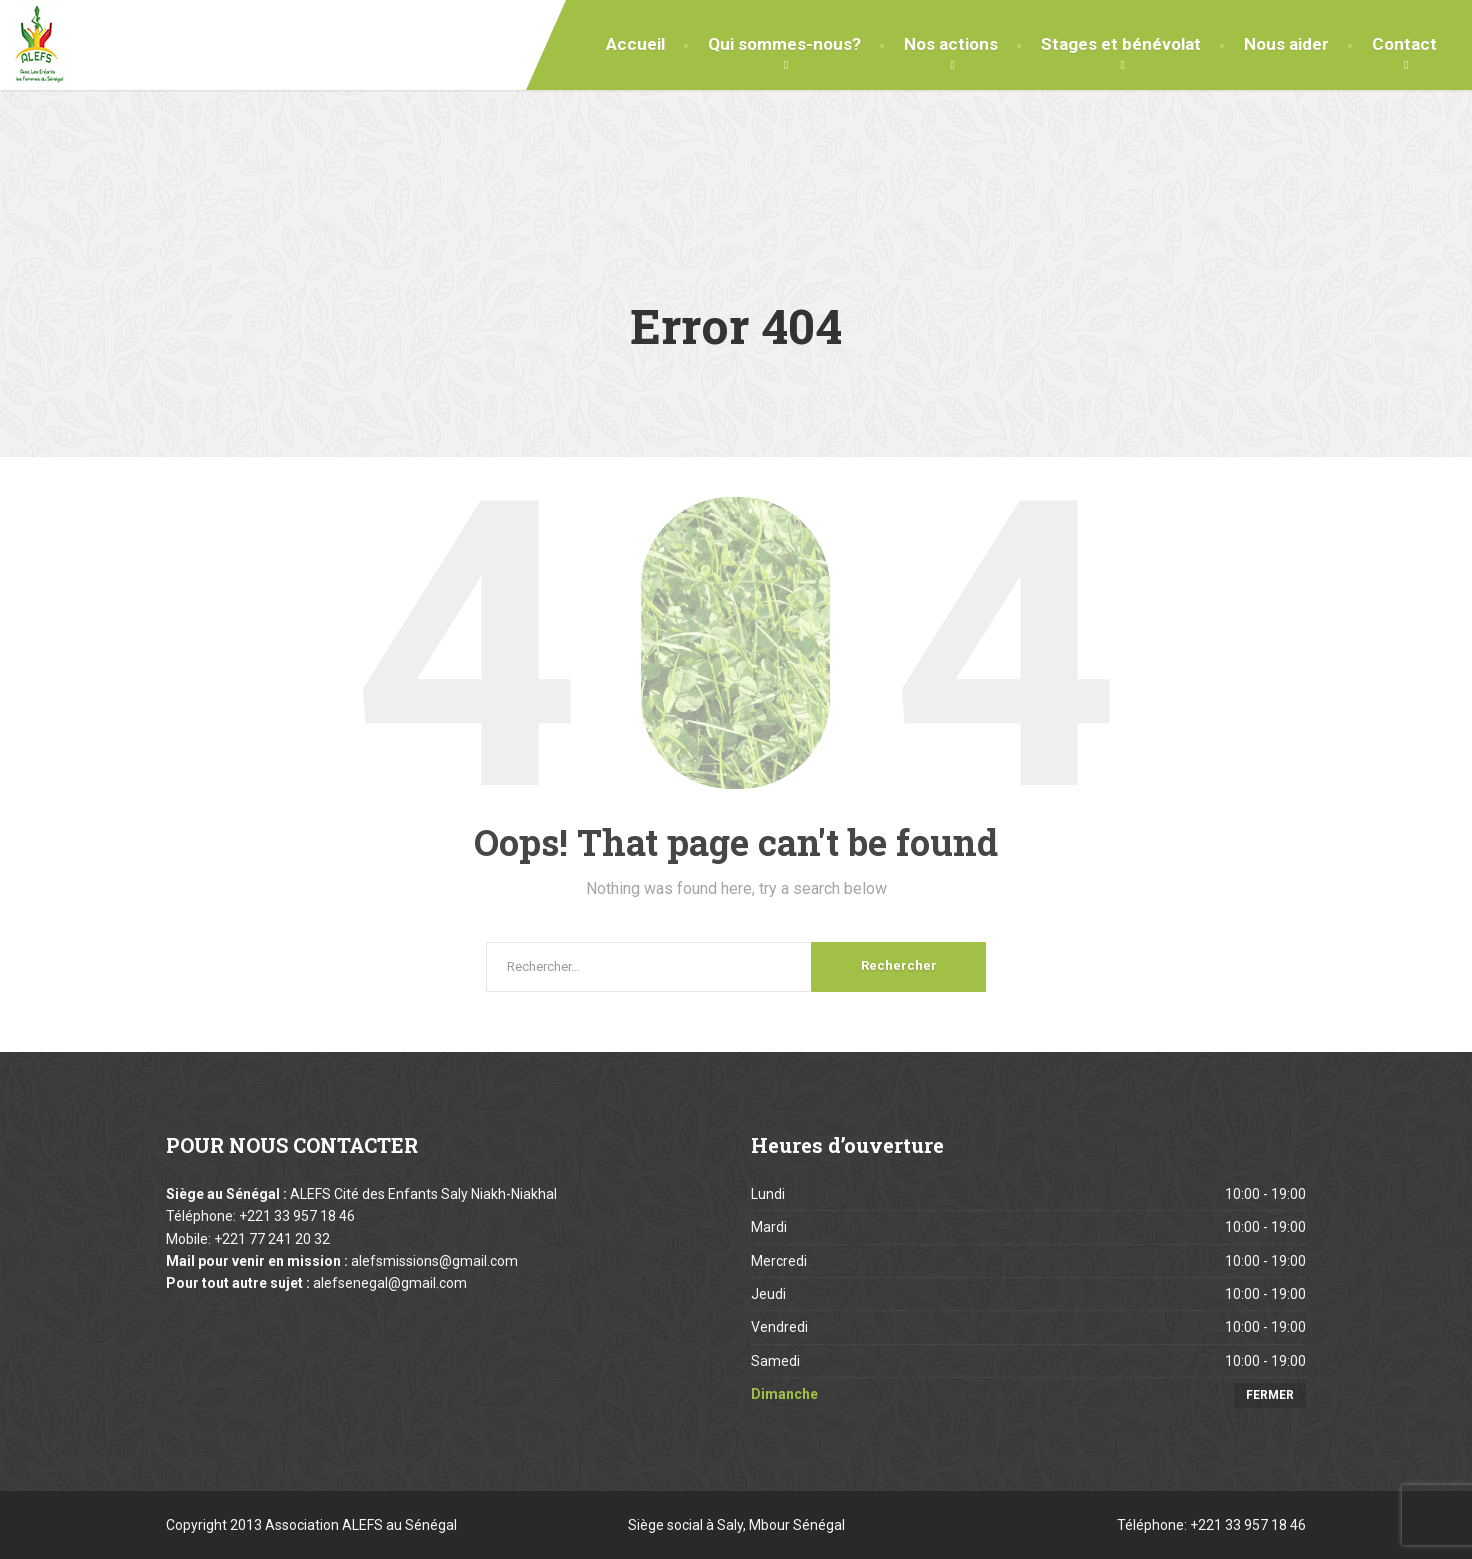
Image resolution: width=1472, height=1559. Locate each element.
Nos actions (951, 44)
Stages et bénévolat (1121, 44)
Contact (1404, 44)
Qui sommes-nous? (784, 44)
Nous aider (1286, 44)
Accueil (635, 44)
